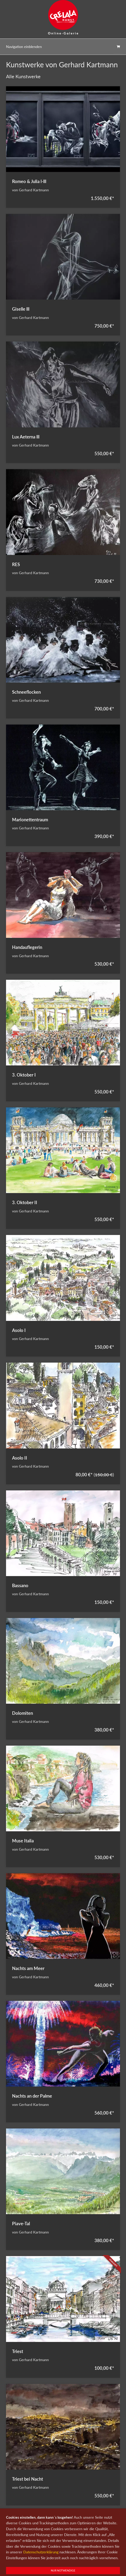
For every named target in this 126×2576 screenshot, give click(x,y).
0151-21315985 (37, 2570)
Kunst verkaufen (35, 2557)
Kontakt (54, 2557)
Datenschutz (95, 2557)
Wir (65, 2557)
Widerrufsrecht (68, 2563)
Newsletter (77, 2557)
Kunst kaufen (14, 2557)
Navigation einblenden (24, 46)
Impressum (112, 2557)
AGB (52, 2563)
